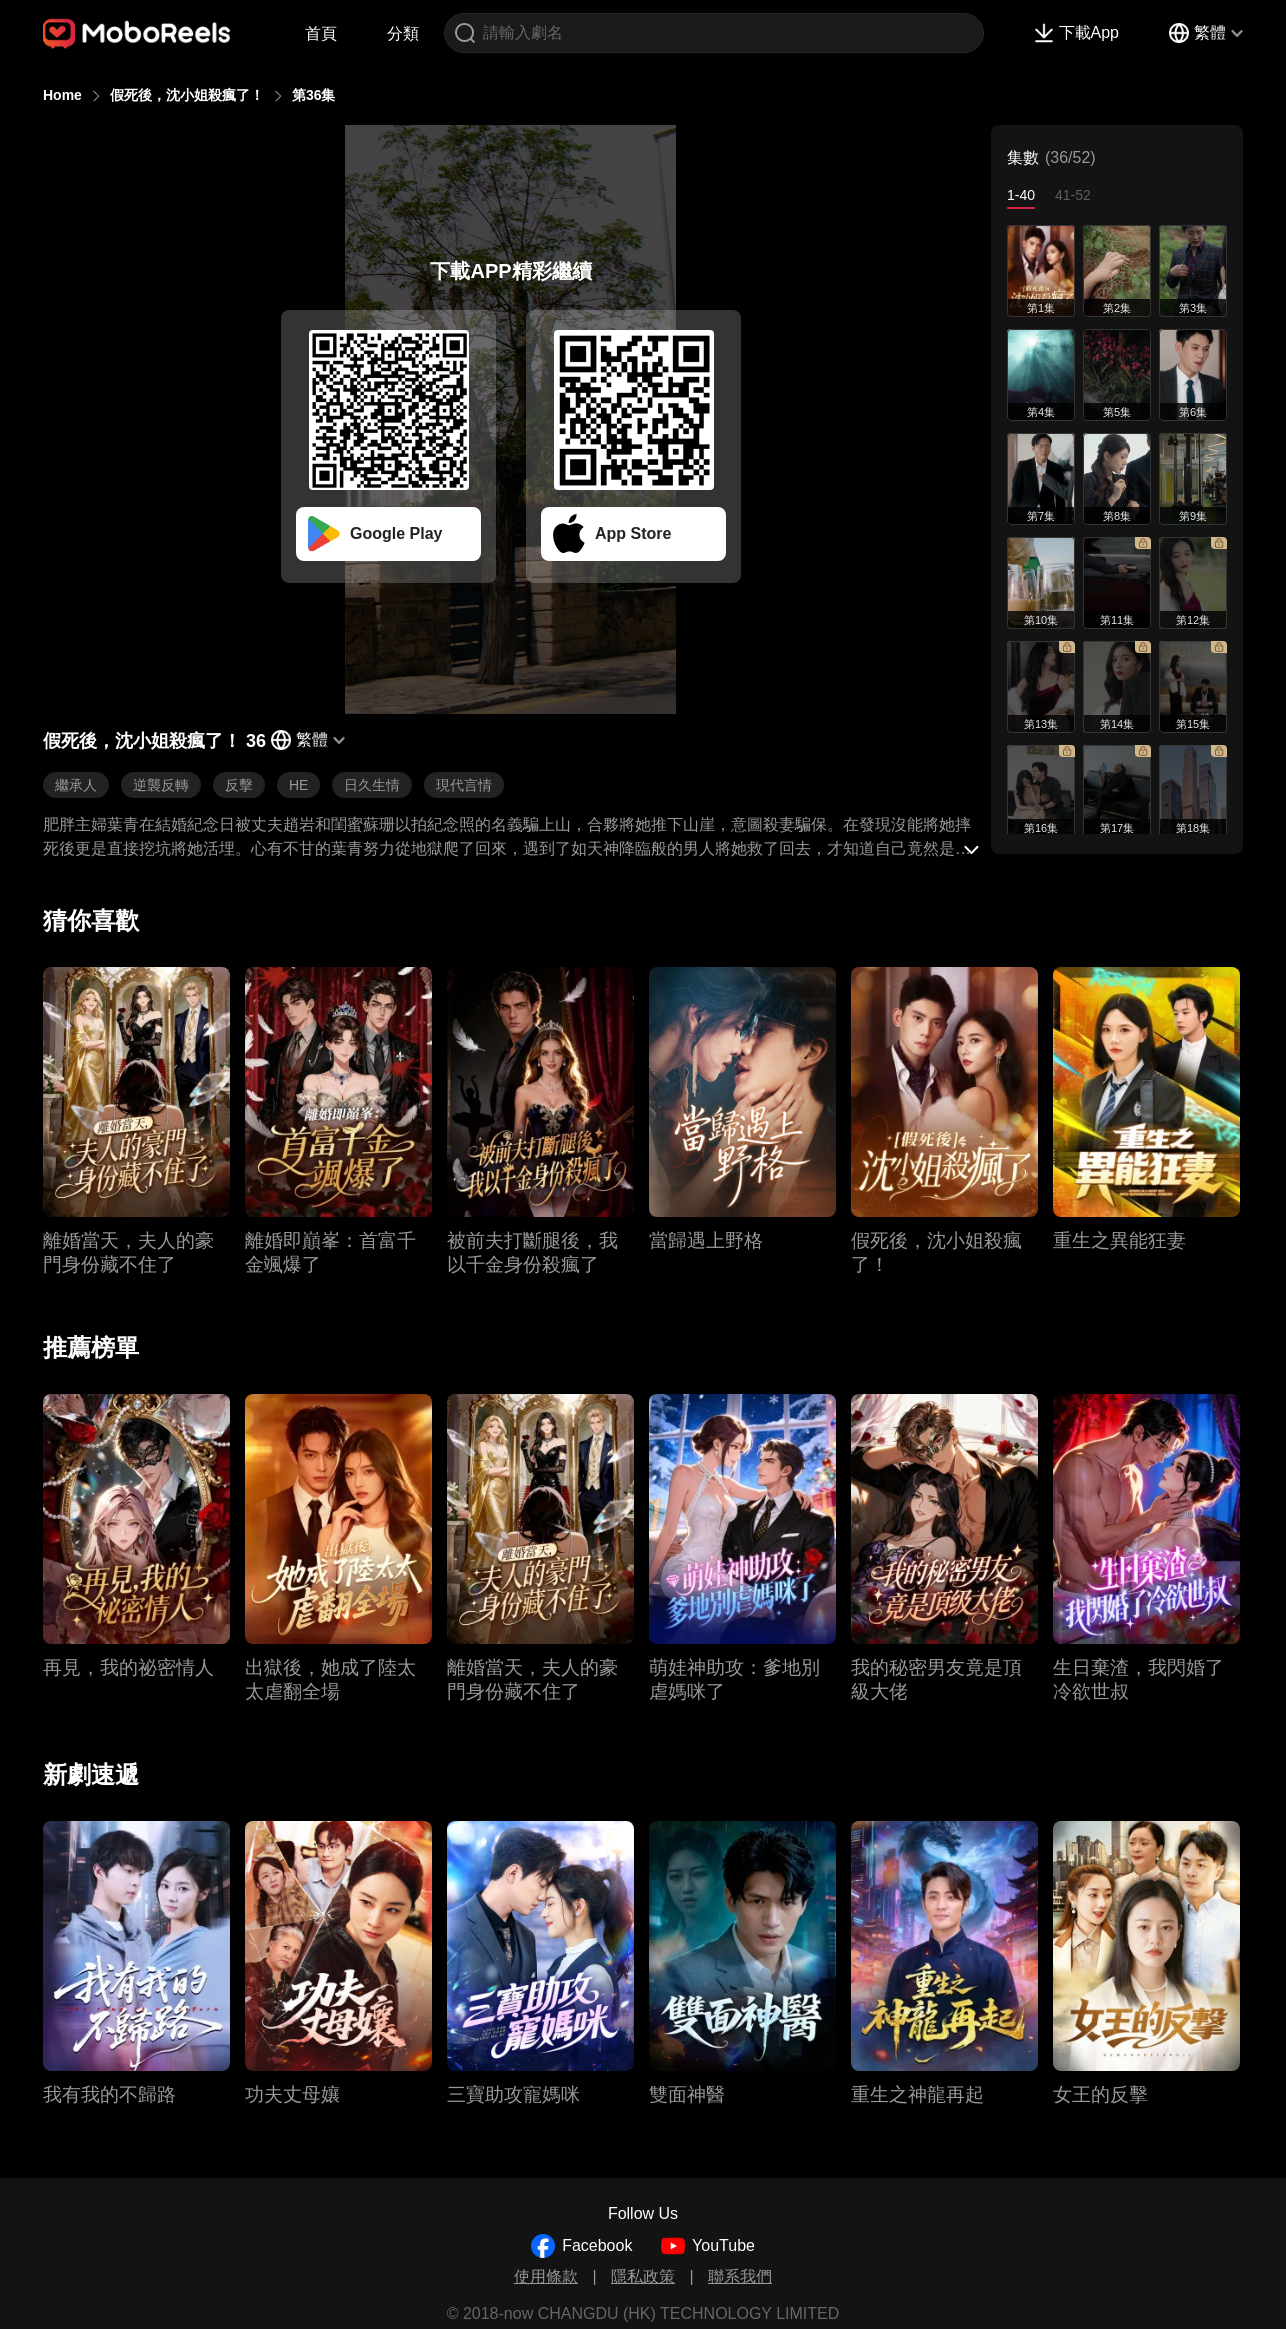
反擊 (239, 785)
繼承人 (76, 785)
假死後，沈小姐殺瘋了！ (187, 95)
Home (62, 95)
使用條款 (546, 2276)
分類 (403, 33)
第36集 (314, 95)
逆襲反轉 (161, 785)
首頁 (321, 33)
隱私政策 (643, 2276)
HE (298, 785)
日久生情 (372, 785)
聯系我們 (740, 2276)
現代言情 (464, 785)
